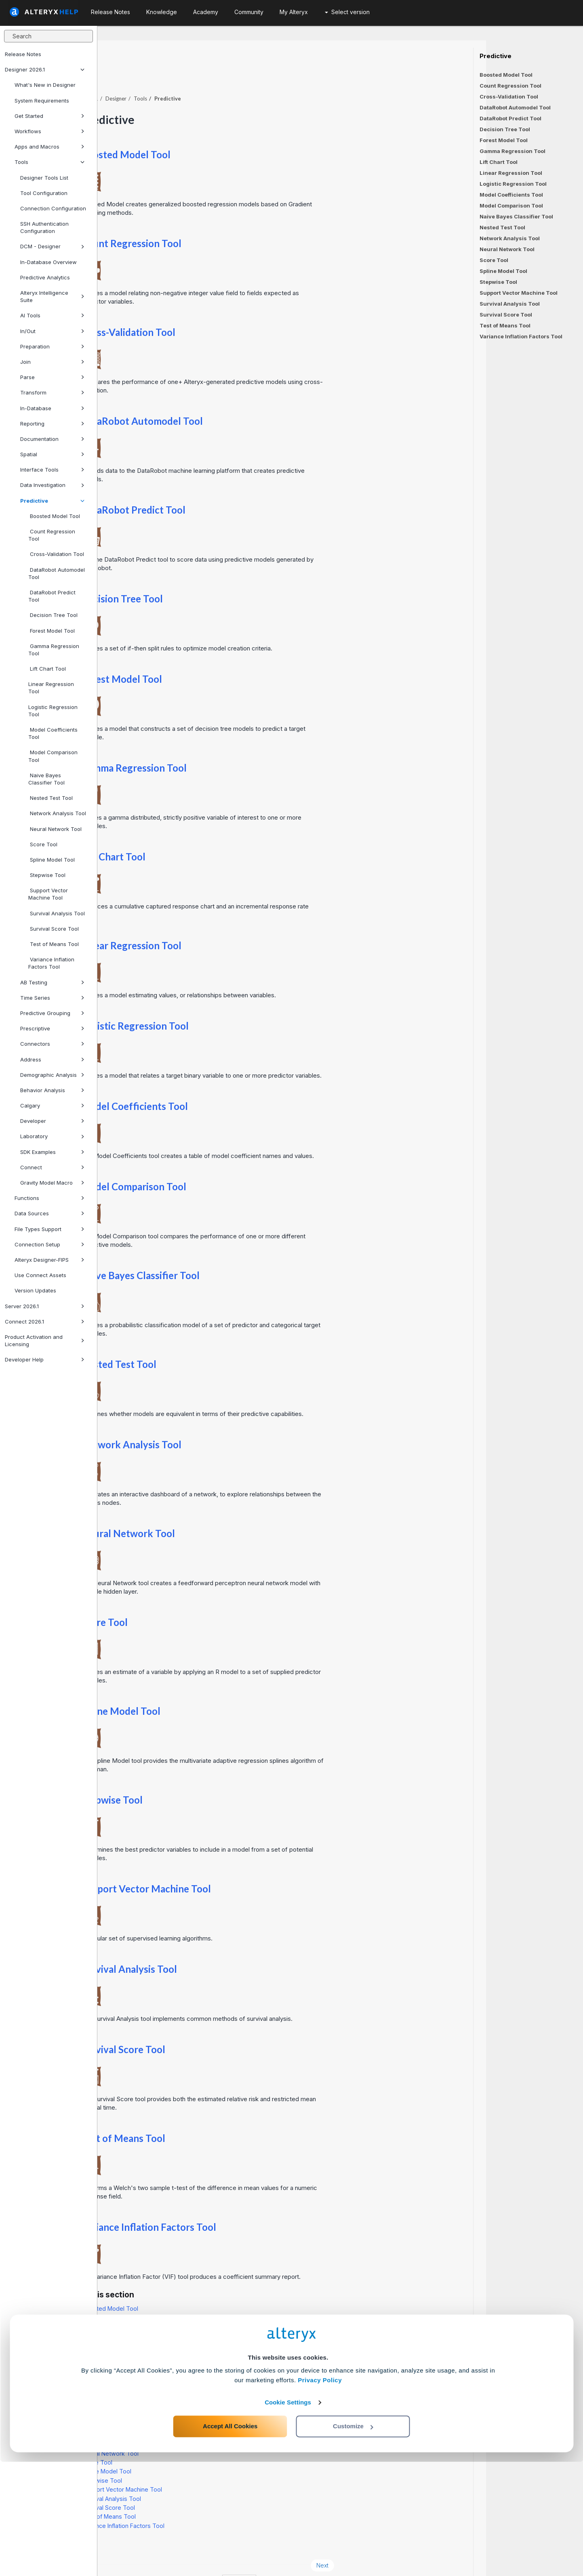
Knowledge (161, 11)
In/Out (52, 331)
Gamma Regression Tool (53, 650)
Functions (49, 1198)
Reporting (52, 423)
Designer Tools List (44, 177)
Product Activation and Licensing (44, 1340)
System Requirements (42, 100)
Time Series (52, 997)
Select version (347, 11)
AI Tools (52, 315)
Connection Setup (49, 1244)
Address (52, 1059)
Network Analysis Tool (57, 813)
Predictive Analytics (45, 277)
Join (52, 362)
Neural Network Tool (55, 829)
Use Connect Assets (40, 1275)
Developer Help (44, 1359)
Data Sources (49, 1213)
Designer (213, 76)
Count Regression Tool (51, 535)
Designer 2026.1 (44, 69)
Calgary (52, 1105)
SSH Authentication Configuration (44, 227)
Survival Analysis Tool (56, 913)
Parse (52, 377)
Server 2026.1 (44, 1306)
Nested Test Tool (50, 798)
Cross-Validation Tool (56, 554)
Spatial (52, 454)
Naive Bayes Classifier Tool (46, 779)
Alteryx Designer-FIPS (49, 1260)
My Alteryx (294, 11)
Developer (52, 1121)
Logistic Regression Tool (53, 710)
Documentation (52, 439)
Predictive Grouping (52, 1013)
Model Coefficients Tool (53, 733)
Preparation (52, 346)
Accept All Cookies (230, 2540)
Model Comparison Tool (53, 756)
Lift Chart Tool (47, 668)
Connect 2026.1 (44, 1321)
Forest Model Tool (51, 630)
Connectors (52, 1043)
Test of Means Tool (53, 944)
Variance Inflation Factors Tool (51, 963)
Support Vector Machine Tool (48, 894)
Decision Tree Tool (53, 615)
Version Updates (35, 1290)
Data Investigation (52, 485)
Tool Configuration (43, 193)
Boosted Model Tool (54, 516)
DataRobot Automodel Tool (56, 573)
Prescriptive (52, 1028)
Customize (353, 2540)
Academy (205, 11)
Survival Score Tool (53, 928)
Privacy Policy (320, 2494)
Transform (52, 392)
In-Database (52, 408)
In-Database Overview (48, 262)
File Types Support (49, 1229)
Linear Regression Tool (51, 687)
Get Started (49, 116)
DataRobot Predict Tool (52, 596)
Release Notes (23, 54)
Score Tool (42, 844)
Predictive (52, 500)
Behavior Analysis (52, 1090)
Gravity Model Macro (52, 1182)
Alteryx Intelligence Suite (52, 296)
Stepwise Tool (46, 875)
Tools (49, 162)
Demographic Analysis (52, 1075)
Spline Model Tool (51, 859)
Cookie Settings (288, 2516)
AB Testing (52, 982)
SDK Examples (52, 1152)
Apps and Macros (49, 146)
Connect (52, 1167)
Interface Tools (52, 469)
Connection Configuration (53, 208)
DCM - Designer (52, 246)
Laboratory (52, 1136)
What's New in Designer (45, 85)
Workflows (49, 131)
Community (248, 11)
